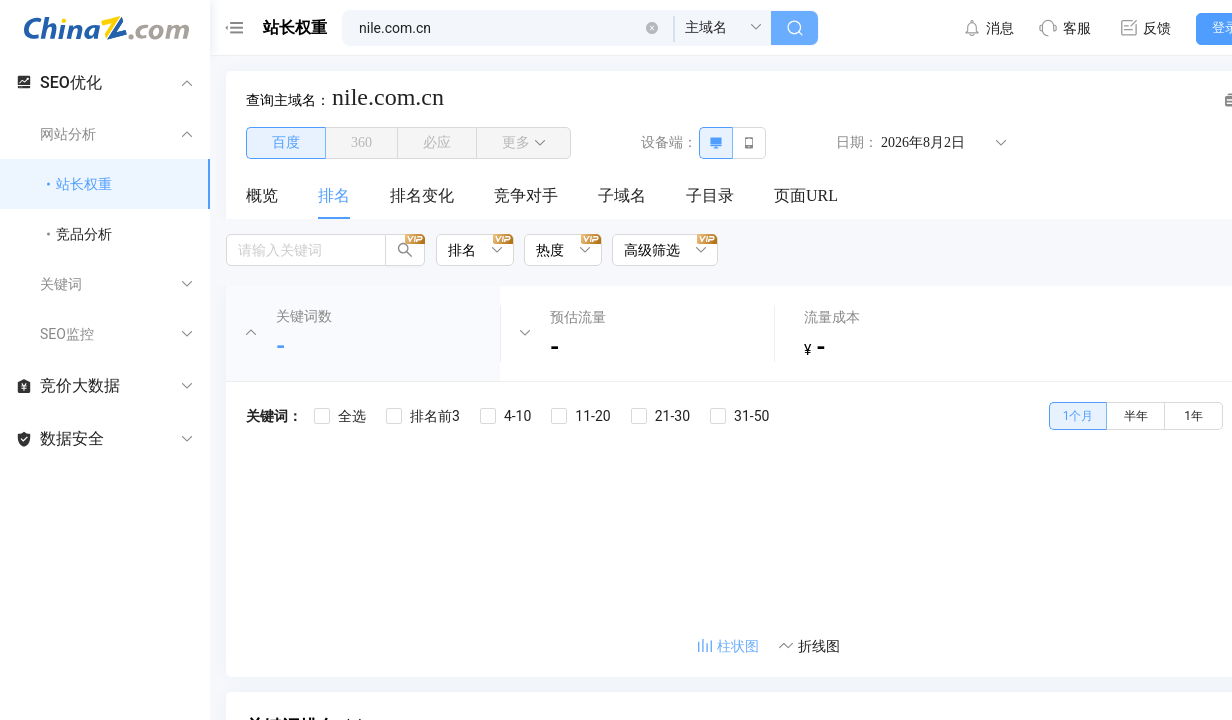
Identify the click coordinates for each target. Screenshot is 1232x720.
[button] (652, 28)
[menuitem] (262, 197)
